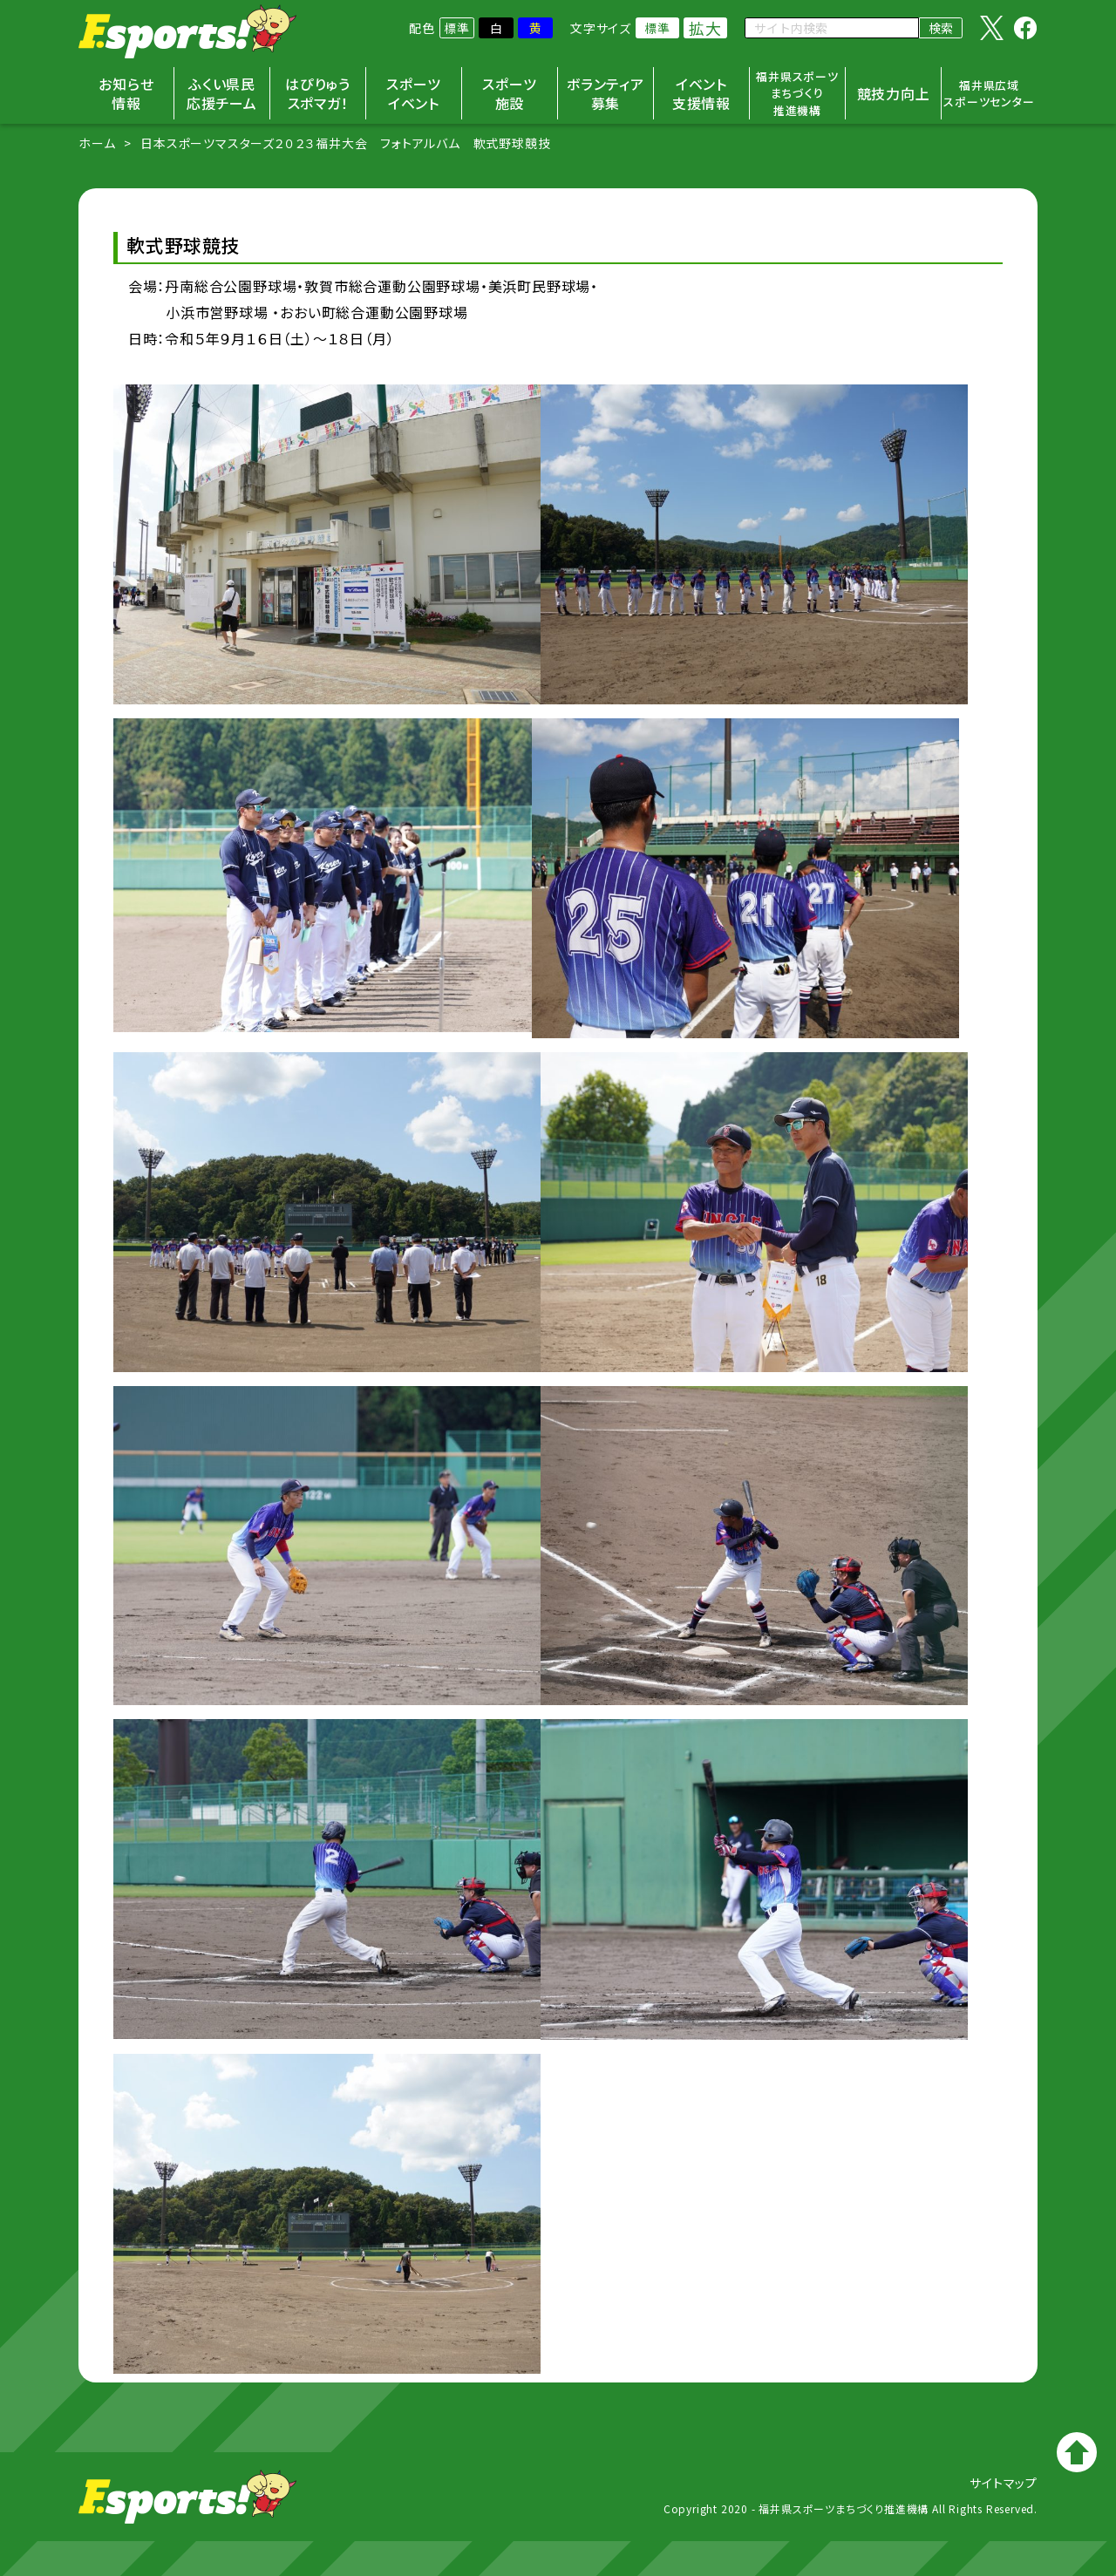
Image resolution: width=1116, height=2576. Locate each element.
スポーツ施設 (509, 93)
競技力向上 (893, 93)
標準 (457, 28)
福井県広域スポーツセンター (988, 94)
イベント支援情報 (701, 93)
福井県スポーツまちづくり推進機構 (797, 93)
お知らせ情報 (126, 93)
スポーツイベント (413, 93)
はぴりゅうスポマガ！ (317, 93)
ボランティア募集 (605, 93)
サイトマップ (1004, 2482)
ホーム (96, 143)
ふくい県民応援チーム (222, 93)
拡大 (705, 27)
